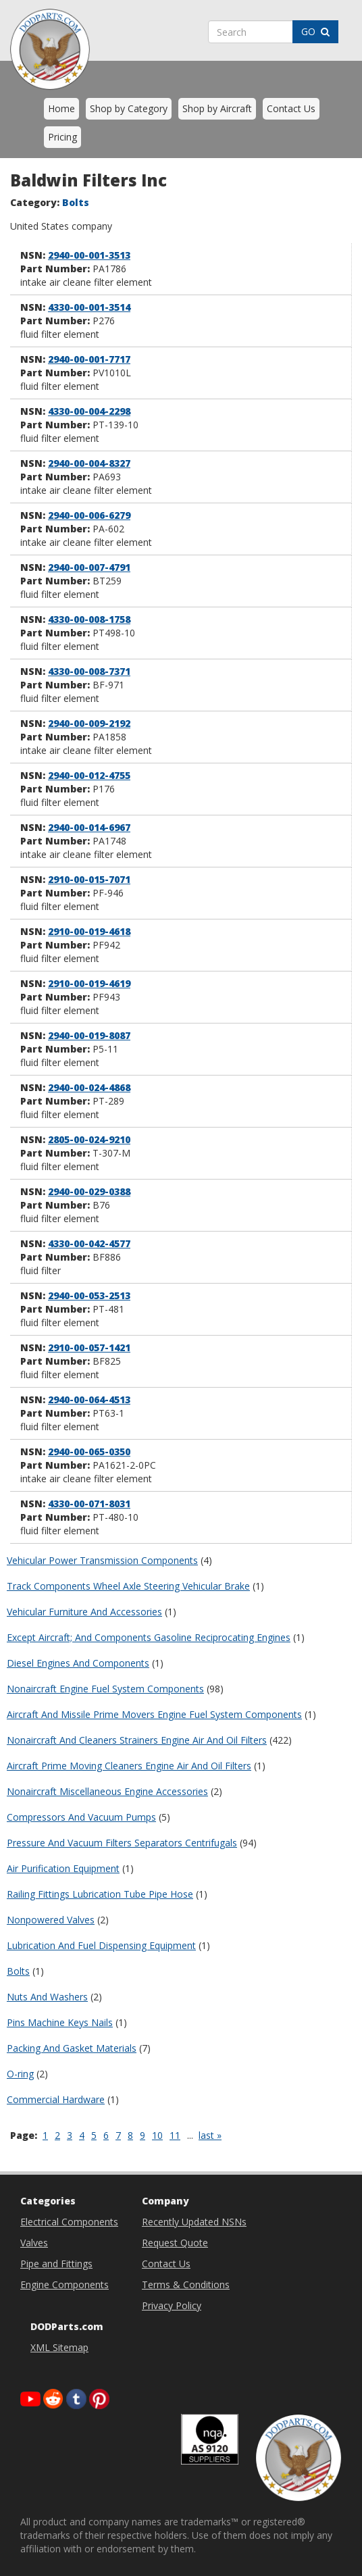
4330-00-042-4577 (89, 1243)
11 (175, 2135)
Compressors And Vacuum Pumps (81, 1817)
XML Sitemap (59, 2347)
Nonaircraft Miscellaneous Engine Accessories (107, 1791)
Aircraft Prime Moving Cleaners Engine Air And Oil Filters (129, 1765)
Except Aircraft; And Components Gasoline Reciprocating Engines (148, 1637)
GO (315, 31)
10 (157, 2135)
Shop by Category (128, 108)
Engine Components (64, 2284)
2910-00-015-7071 (89, 879)
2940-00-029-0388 (89, 1191)
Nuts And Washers (47, 1996)
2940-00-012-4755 (89, 775)
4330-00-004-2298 (89, 411)
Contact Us (291, 108)
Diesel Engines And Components (78, 1663)
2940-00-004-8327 (89, 463)
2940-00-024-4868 (89, 1087)
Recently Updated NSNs (194, 2221)
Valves (34, 2242)
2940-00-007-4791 (89, 567)
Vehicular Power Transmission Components (102, 1560)
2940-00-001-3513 (89, 255)
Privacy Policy (171, 2305)
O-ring (20, 2073)
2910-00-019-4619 (89, 983)
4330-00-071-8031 (89, 1503)
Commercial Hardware (56, 2099)
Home (61, 108)
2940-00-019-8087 (89, 1035)
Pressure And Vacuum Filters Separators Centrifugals (122, 1842)
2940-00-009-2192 (89, 723)
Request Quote (175, 2242)
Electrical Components (69, 2221)
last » (210, 2135)
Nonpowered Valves (51, 1919)
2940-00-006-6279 (89, 515)
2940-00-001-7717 (89, 359)
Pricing (62, 136)
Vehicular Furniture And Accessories (84, 1611)
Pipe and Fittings (56, 2263)
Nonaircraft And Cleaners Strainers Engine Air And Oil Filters (137, 1740)
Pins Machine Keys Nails (60, 2022)
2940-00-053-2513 (89, 1295)
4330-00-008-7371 (89, 671)
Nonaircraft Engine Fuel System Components (105, 1688)
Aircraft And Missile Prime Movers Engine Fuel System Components (154, 1714)
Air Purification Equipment (63, 1868)
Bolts (18, 1971)
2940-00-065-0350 (89, 1451)
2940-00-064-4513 (89, 1399)
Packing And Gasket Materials (71, 2048)
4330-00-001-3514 (89, 307)
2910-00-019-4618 (89, 931)
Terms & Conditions (186, 2284)
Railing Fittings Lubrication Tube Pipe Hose (100, 1894)
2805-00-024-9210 (89, 1139)
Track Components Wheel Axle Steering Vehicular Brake (128, 1586)
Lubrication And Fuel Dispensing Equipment (101, 1945)
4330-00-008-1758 (89, 619)
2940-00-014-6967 (89, 827)
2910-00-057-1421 (89, 1347)
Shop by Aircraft (217, 108)
